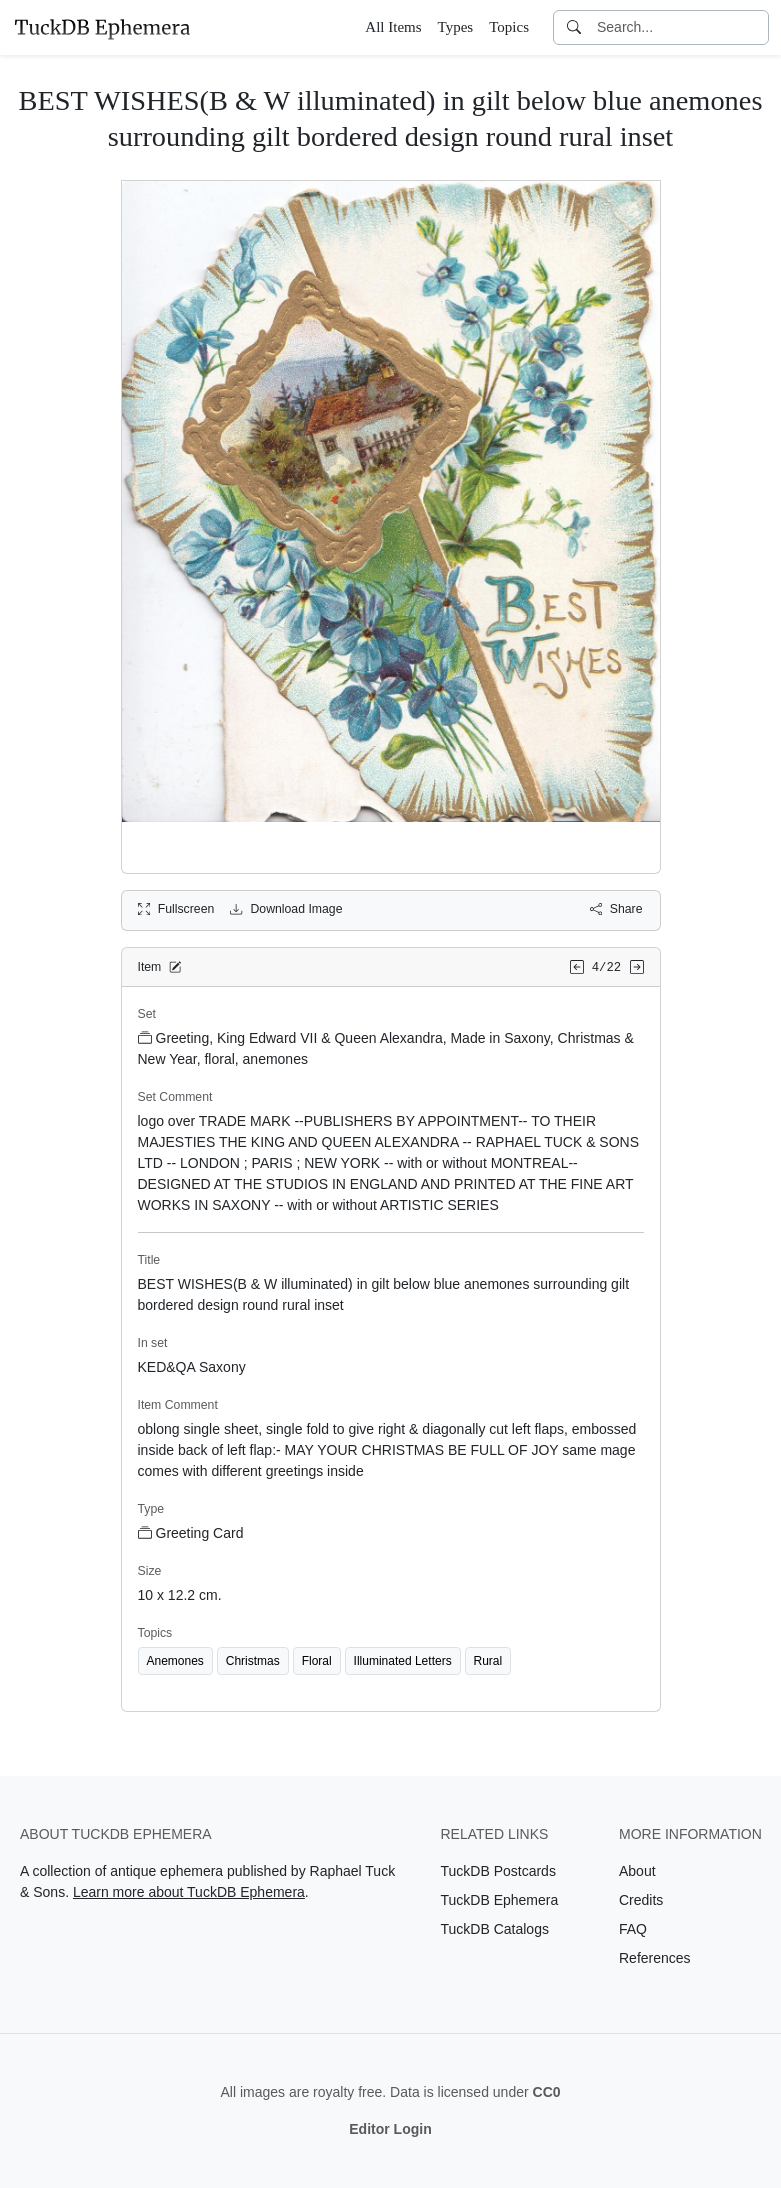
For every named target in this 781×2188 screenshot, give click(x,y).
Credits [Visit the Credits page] (641, 1900)
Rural (488, 1661)
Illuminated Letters (403, 1661)
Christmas (253, 1661)
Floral (317, 1661)
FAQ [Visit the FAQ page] (633, 1929)
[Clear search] (755, 27)
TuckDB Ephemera (500, 1900)
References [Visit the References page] (655, 1958)
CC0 (547, 2092)
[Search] (574, 27)
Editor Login (390, 2129)
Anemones (175, 1661)
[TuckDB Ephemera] (102, 27)
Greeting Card (191, 1533)
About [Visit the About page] (637, 1871)
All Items (393, 27)
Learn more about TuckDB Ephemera (189, 1892)
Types (456, 27)
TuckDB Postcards (498, 1871)
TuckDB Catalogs (495, 1929)
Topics (509, 27)
